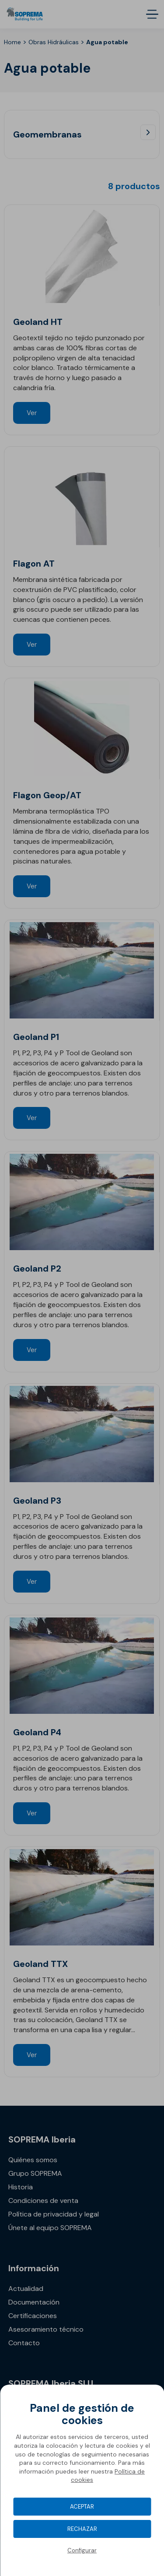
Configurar (82, 2550)
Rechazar (82, 2529)
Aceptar (82, 2506)
